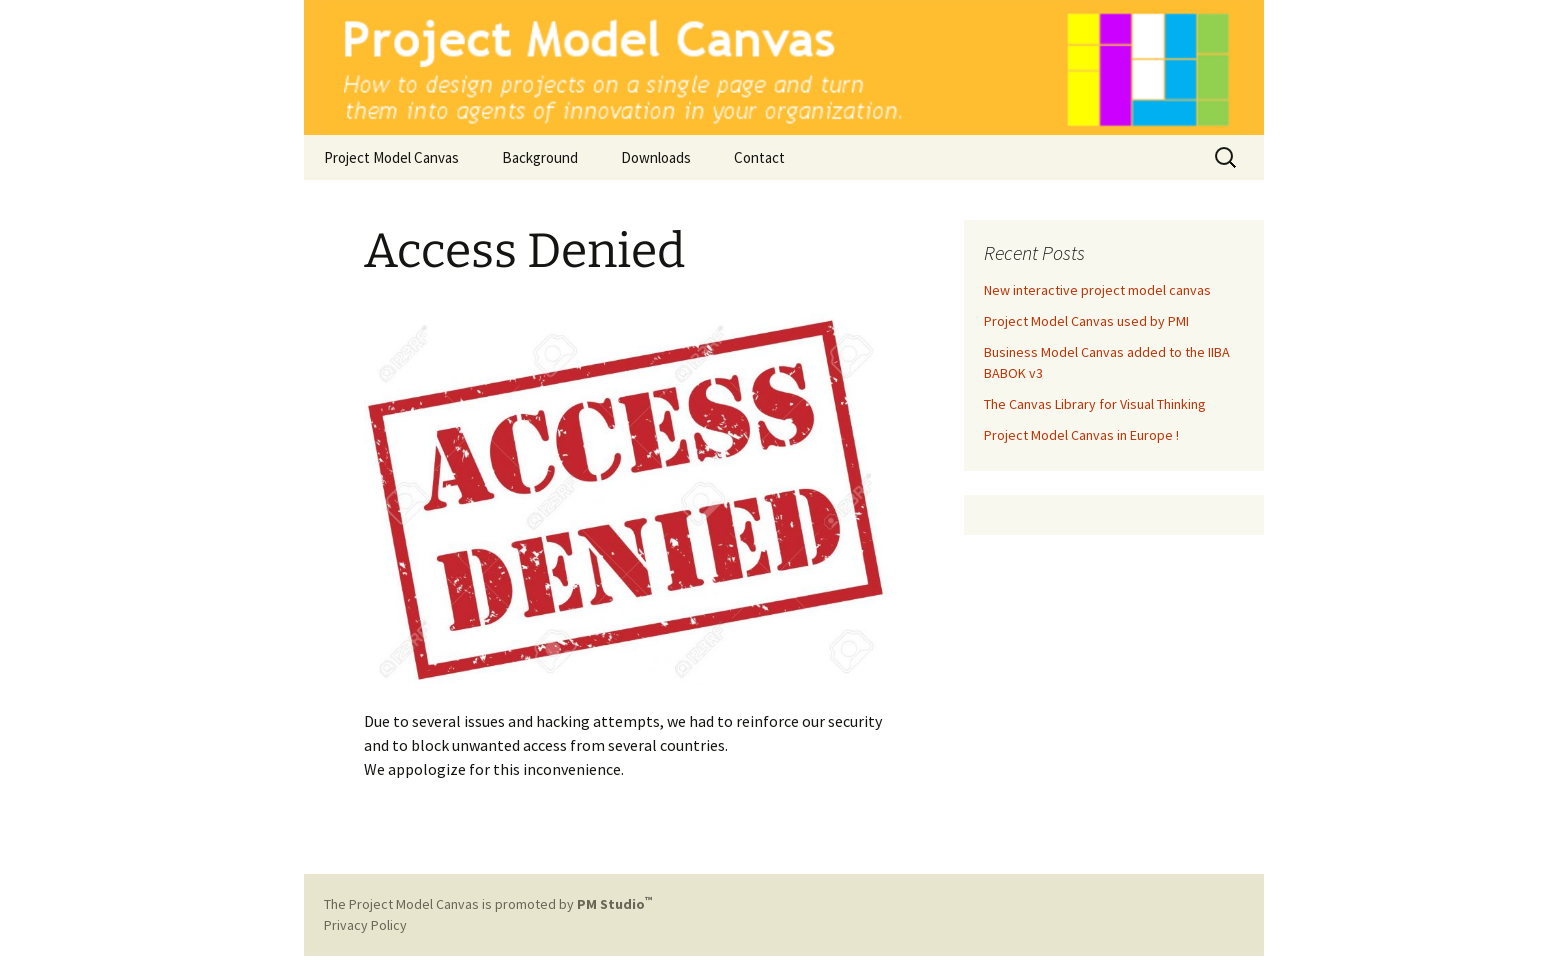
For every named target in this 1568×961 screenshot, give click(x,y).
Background (540, 157)
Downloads (656, 157)
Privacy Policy (365, 925)
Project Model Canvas (391, 157)
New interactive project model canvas (1097, 290)
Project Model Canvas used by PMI (1086, 321)
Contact (759, 157)
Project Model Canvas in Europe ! (1081, 435)
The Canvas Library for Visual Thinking (1095, 404)
